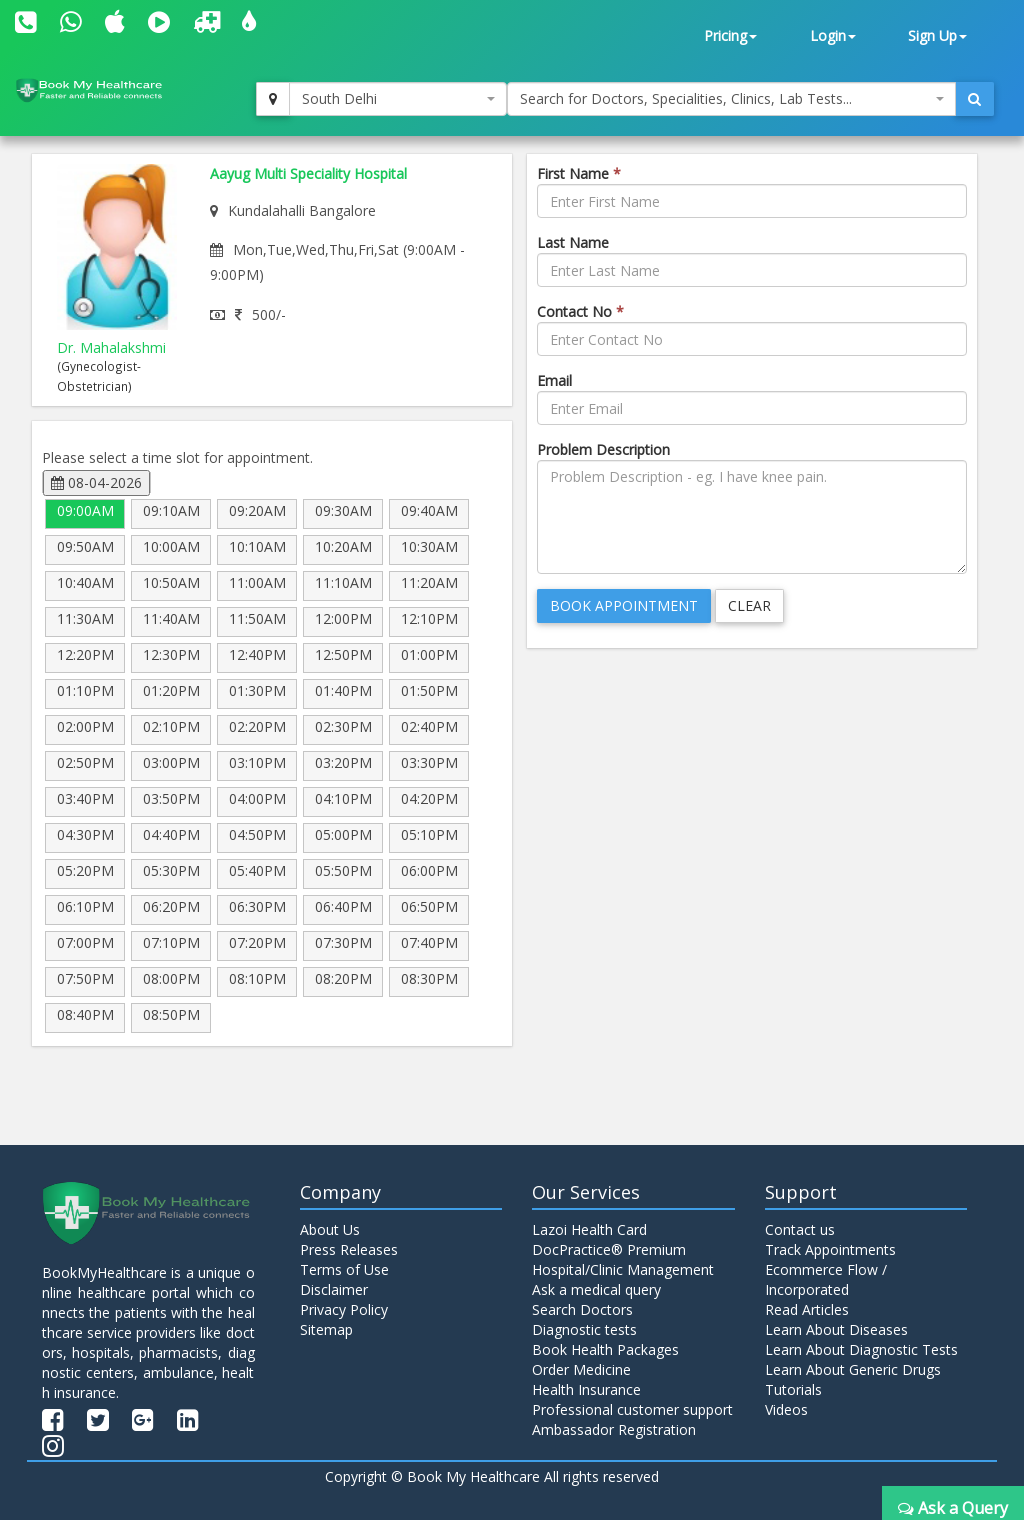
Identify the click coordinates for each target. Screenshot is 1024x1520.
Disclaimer (334, 1289)
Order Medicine (581, 1369)
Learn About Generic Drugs (853, 1369)
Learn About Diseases (836, 1329)
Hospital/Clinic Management (623, 1269)
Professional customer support (632, 1409)
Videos (786, 1409)
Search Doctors (582, 1309)
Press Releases (349, 1249)
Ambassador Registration (614, 1429)
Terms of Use (344, 1269)
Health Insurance (586, 1389)
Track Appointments (830, 1249)
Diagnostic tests (584, 1329)
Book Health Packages (605, 1349)
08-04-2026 (96, 482)
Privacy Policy (344, 1309)
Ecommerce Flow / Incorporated (826, 1279)
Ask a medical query (596, 1289)
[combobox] (398, 99)
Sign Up (937, 35)
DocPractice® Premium (609, 1249)
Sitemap (326, 1329)
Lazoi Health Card (589, 1229)
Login (833, 35)
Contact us (800, 1229)
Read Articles (807, 1309)
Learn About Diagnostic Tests (861, 1349)
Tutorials (793, 1389)
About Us (330, 1229)
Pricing (730, 35)
